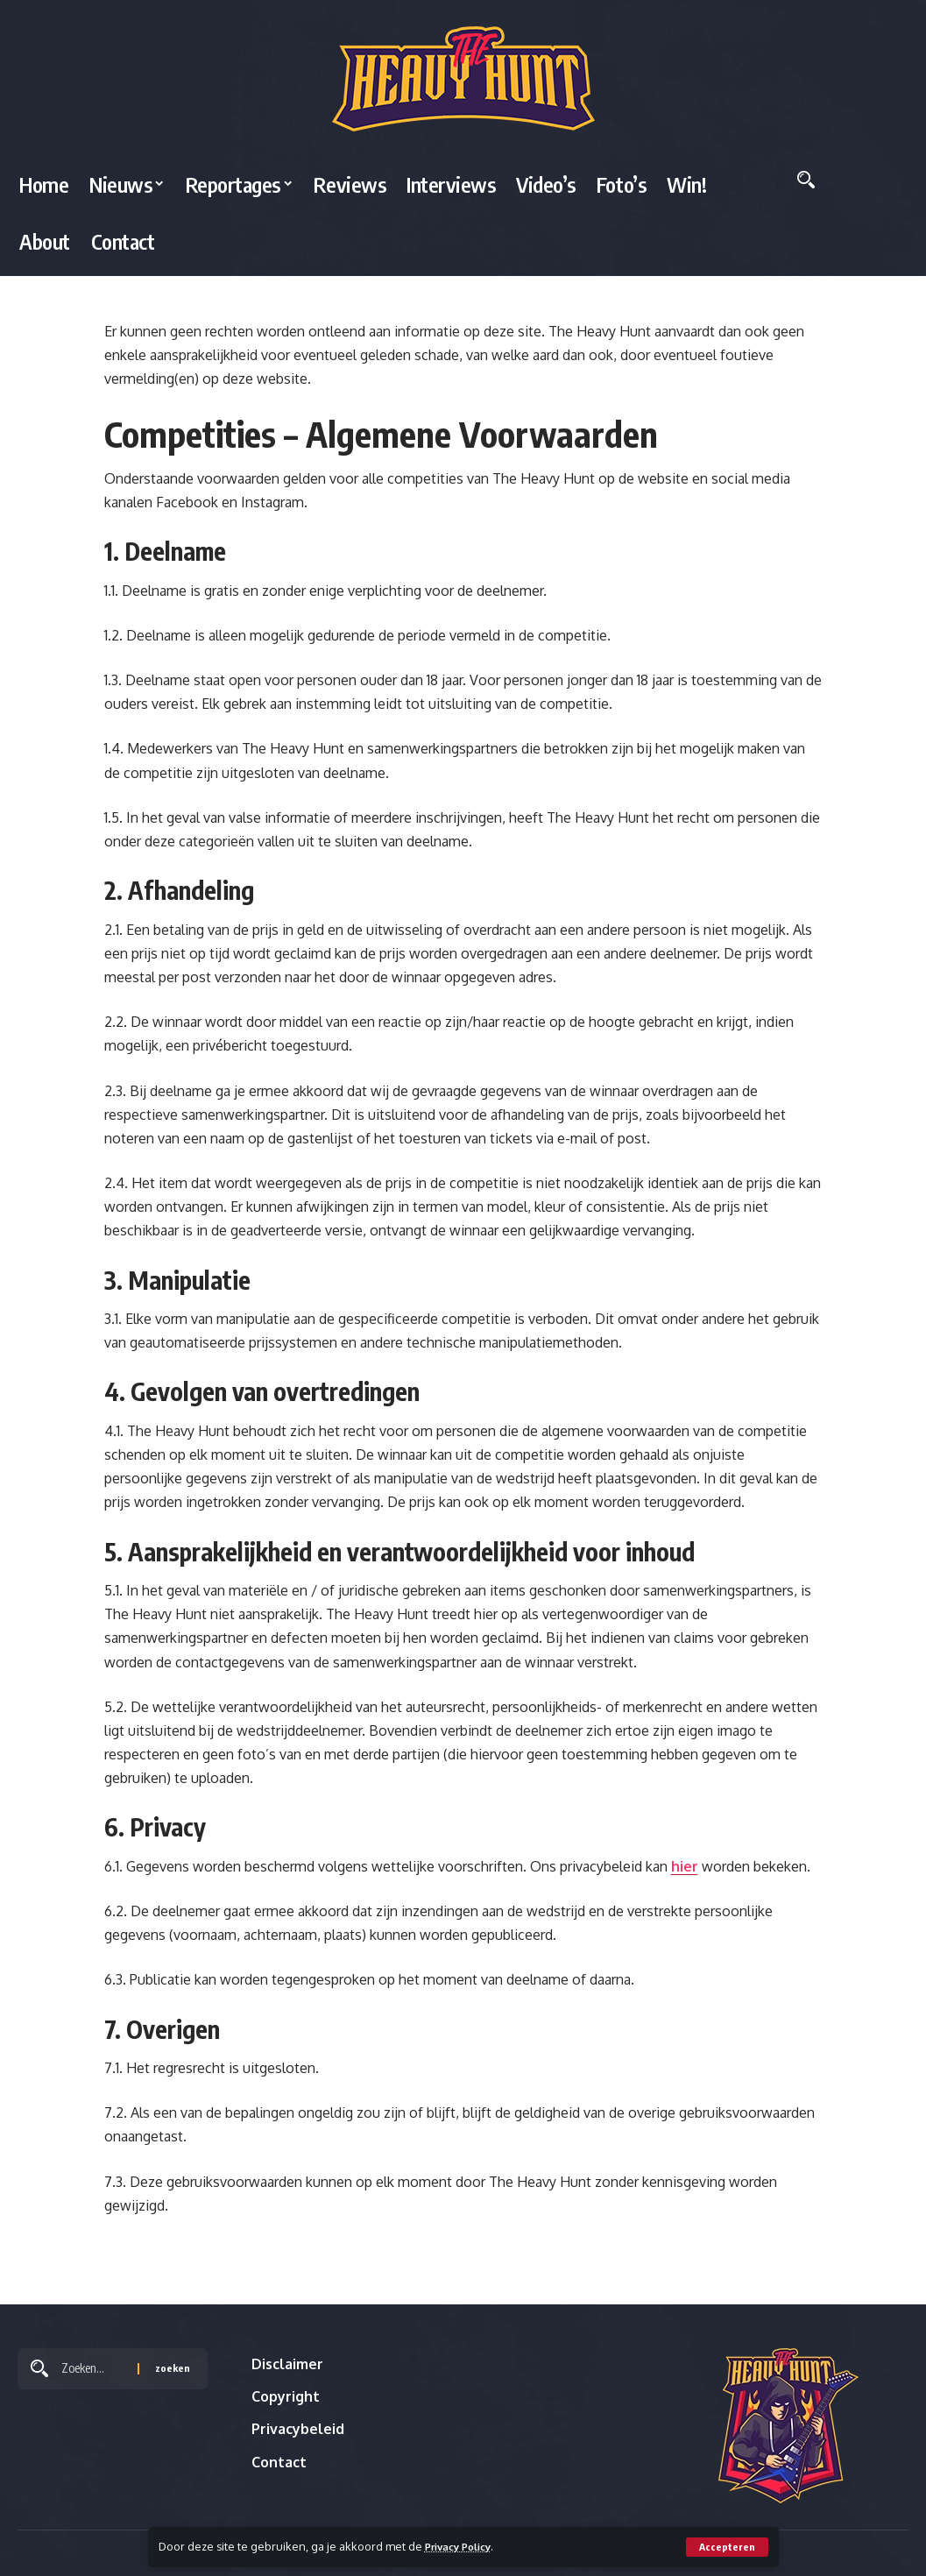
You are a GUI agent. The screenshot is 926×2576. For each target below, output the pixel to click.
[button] (726, 2547)
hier (684, 1866)
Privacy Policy (463, 2546)
